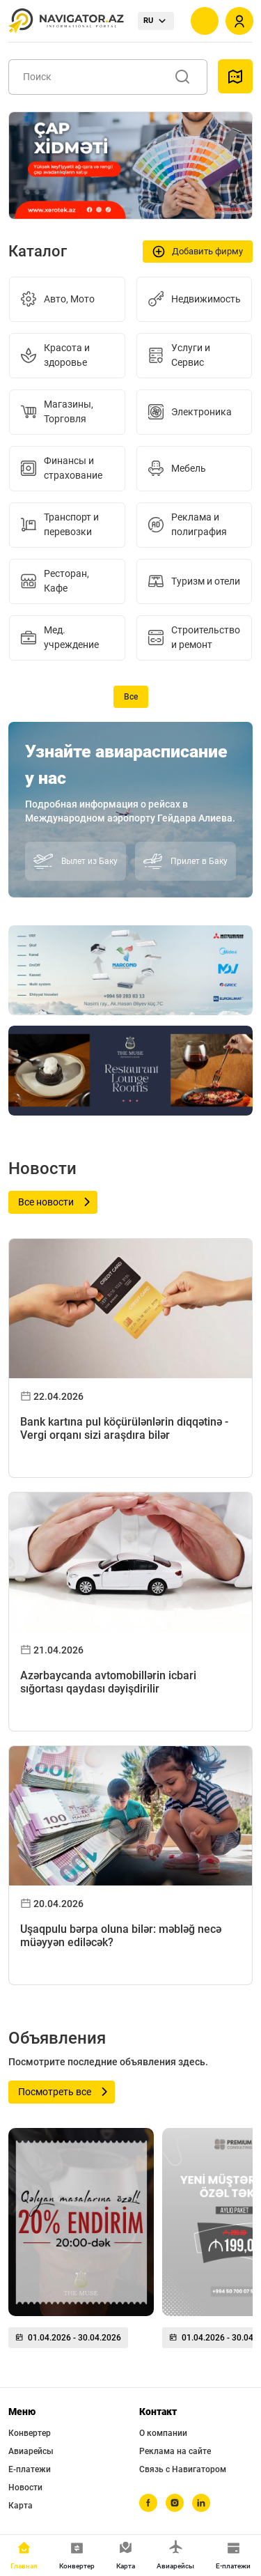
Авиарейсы (31, 2451)
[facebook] (148, 2503)
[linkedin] (201, 2503)
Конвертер (29, 2433)
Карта (20, 2506)
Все (131, 697)
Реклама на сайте (175, 2451)
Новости (25, 2487)
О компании (163, 2433)
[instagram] (175, 2503)
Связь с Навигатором (182, 2469)
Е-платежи (29, 2469)
